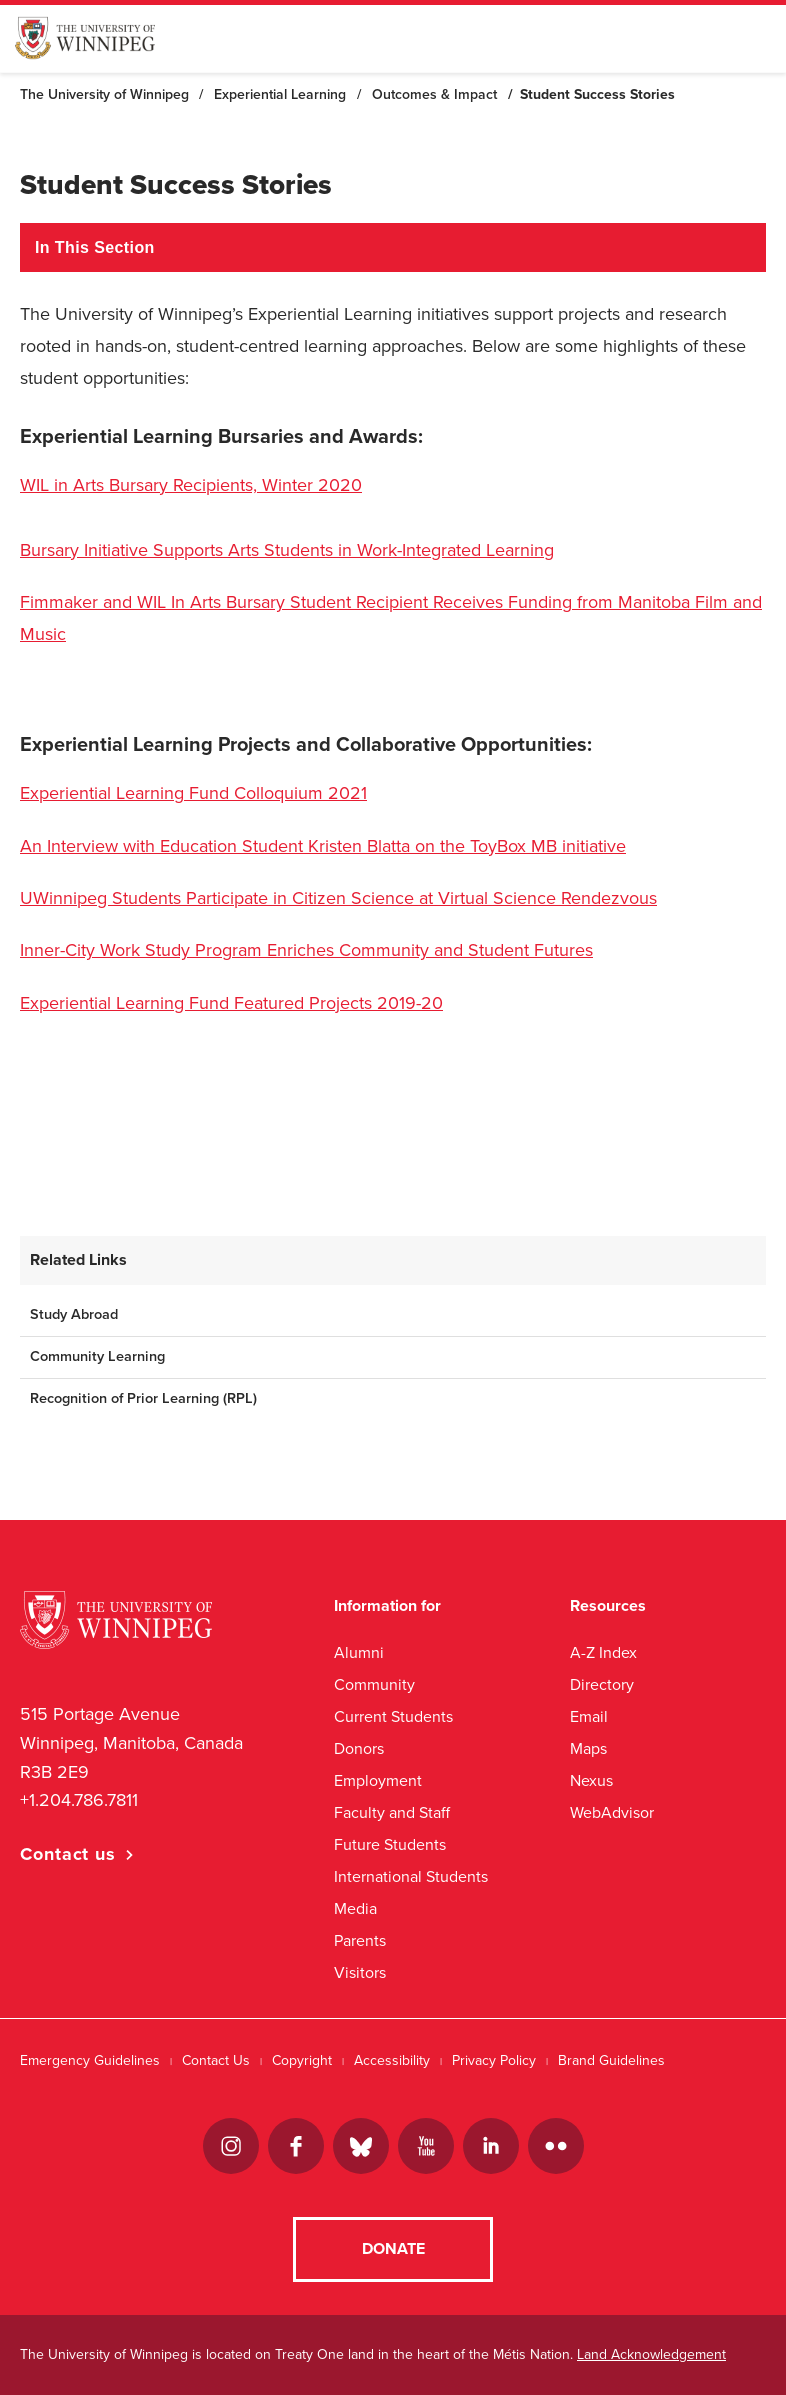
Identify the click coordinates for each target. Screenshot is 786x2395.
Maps (588, 1748)
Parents (360, 1940)
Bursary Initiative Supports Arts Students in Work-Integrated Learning (287, 550)
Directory (602, 1684)
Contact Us (216, 2060)
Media (355, 1908)
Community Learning (97, 1356)
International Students (411, 1876)
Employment (378, 1780)
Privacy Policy (494, 2060)
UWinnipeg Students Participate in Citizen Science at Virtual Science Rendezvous (338, 898)
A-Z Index (603, 1652)
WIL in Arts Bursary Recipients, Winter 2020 (191, 485)
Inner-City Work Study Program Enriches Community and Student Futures (306, 950)
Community (374, 1684)
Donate (393, 2249)
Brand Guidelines (611, 2060)
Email (589, 1716)
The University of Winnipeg (104, 94)
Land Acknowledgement (651, 2354)
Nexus (591, 1780)
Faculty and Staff (392, 1812)
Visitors (360, 1972)
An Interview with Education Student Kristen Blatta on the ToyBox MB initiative (323, 846)
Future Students (390, 1844)
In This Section (95, 247)
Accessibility (392, 2060)
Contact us (68, 1854)
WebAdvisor (612, 1812)
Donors (359, 1748)
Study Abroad (74, 1314)
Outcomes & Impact (434, 94)
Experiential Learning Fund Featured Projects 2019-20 (231, 1003)
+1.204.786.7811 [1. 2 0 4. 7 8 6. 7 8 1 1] (79, 1800)
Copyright (302, 2060)
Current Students (393, 1716)
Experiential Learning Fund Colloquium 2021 (193, 793)
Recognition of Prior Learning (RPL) (143, 1398)
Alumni (359, 1652)
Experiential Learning (280, 94)
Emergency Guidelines (90, 2060)
